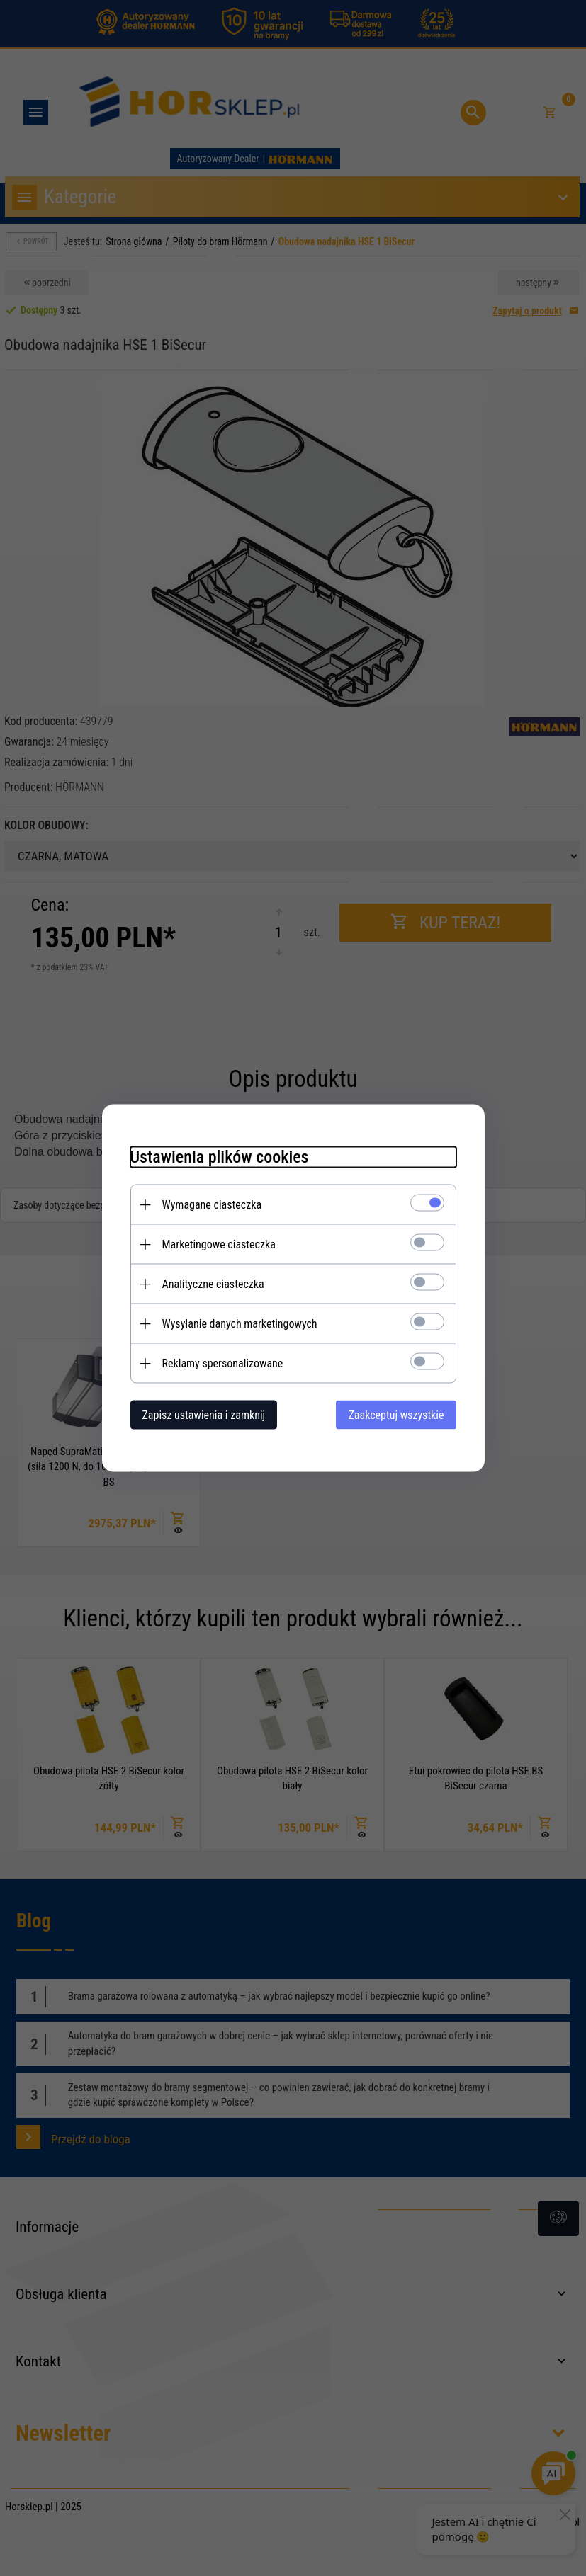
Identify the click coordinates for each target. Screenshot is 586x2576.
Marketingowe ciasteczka (219, 1244)
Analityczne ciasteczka (213, 1284)
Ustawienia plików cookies (219, 1157)
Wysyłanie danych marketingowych (239, 1323)
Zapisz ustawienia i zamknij (204, 1415)
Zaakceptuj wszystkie (396, 1415)
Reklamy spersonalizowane (222, 1363)
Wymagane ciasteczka (212, 1205)
